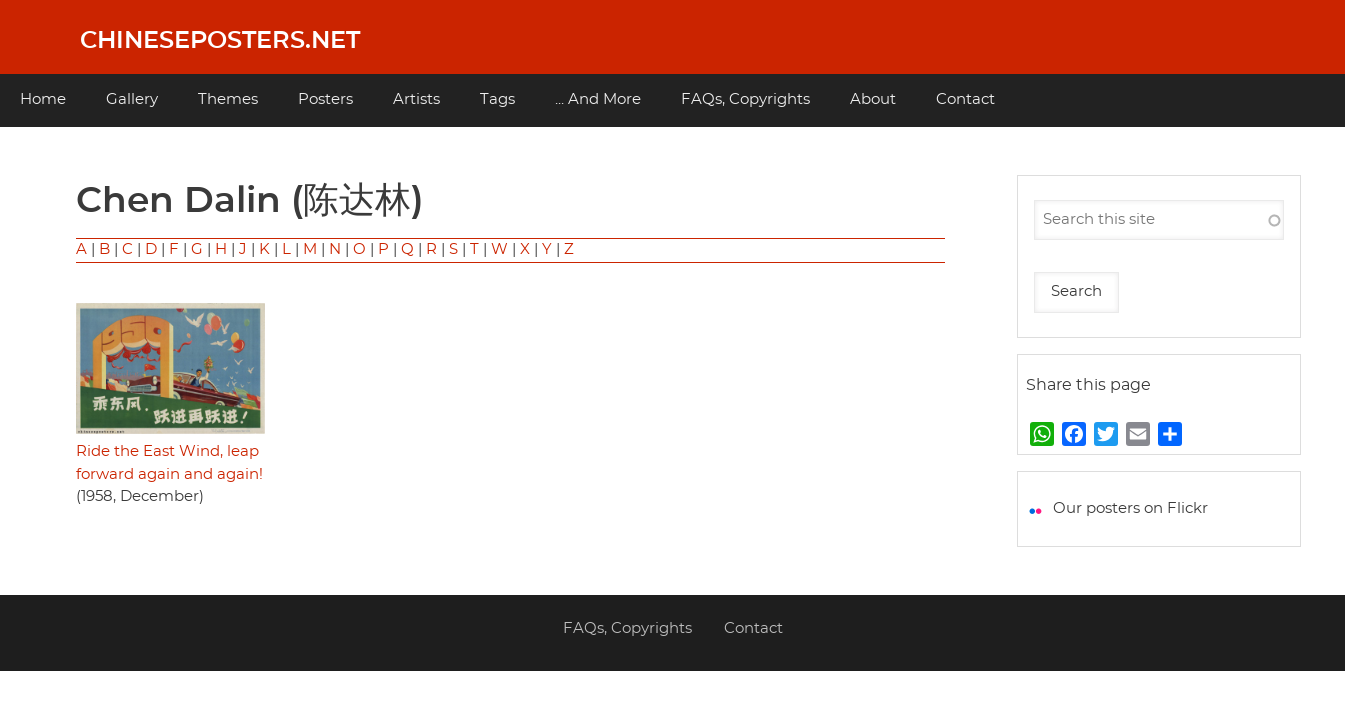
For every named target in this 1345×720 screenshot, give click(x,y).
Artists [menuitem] (416, 99)
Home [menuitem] (43, 99)
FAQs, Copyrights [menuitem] (745, 99)
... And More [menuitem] (598, 99)
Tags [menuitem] (497, 99)
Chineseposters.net (220, 41)
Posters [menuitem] (325, 99)
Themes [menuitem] (228, 99)
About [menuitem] (873, 99)
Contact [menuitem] (965, 99)
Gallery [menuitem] (132, 99)
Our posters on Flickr (1130, 508)
